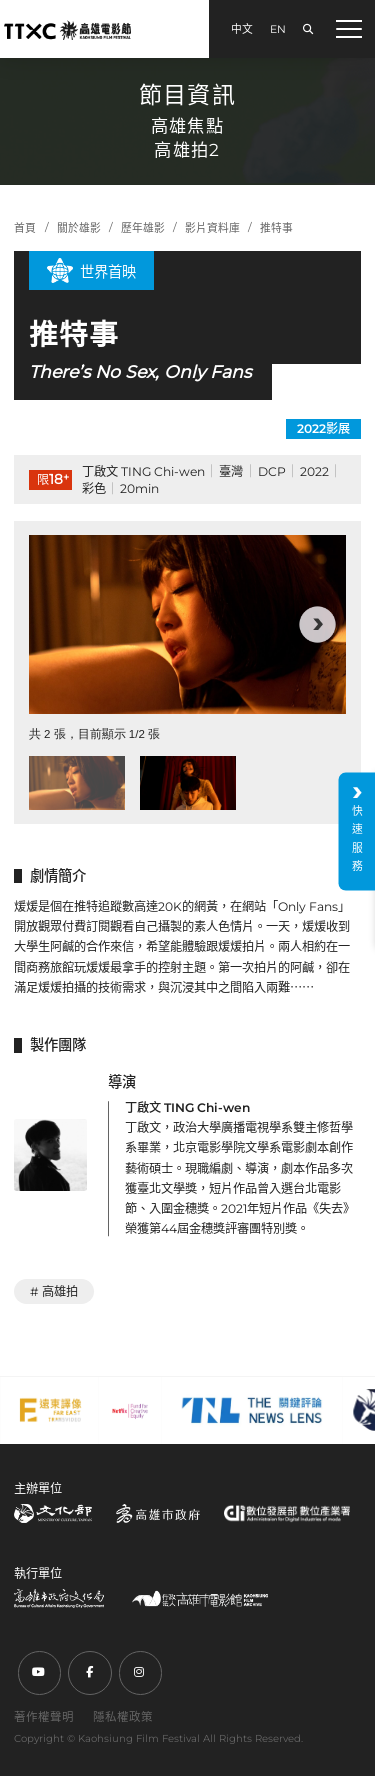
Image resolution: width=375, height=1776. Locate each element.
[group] (187, 624)
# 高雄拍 (54, 1291)
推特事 (276, 228)
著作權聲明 (44, 1717)
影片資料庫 (212, 228)
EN (278, 29)
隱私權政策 (123, 1717)
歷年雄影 (143, 228)
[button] (317, 624)
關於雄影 (79, 228)
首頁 (25, 228)
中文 (242, 29)
